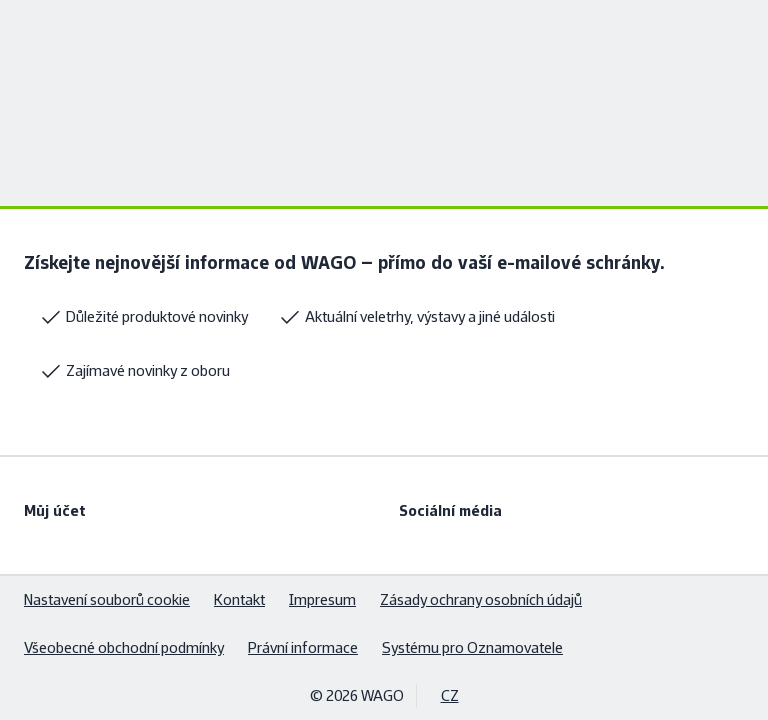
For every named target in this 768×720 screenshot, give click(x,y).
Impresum (322, 599)
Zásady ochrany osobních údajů (481, 599)
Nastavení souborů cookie (107, 599)
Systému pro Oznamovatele (472, 647)
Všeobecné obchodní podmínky (124, 647)
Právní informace (303, 647)
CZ (450, 695)
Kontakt (239, 599)
